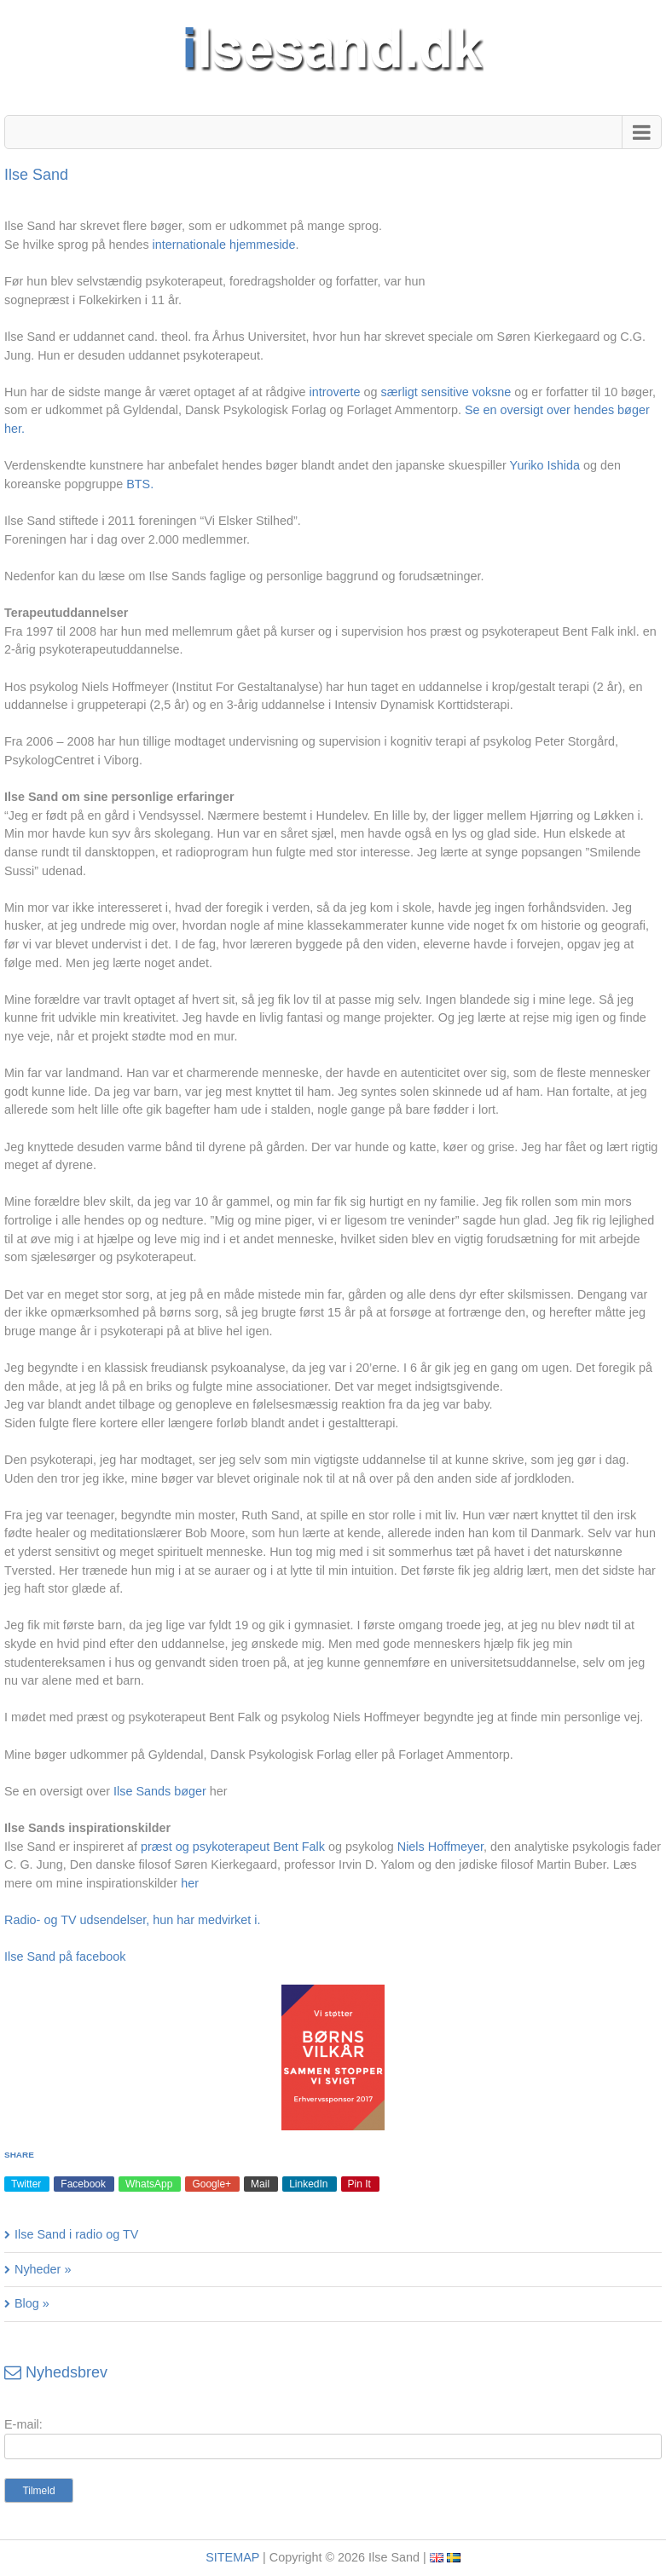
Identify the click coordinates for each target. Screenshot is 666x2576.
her (190, 1883)
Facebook (83, 2184)
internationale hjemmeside (224, 244)
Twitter (26, 2184)
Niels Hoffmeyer (440, 1846)
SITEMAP (232, 2557)
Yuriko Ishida (545, 465)
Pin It (359, 2184)
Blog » (31, 2303)
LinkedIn (308, 2184)
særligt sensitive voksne (446, 392)
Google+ (211, 2184)
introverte (335, 392)
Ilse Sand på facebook (64, 1956)
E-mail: (23, 2424)
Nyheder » (42, 2269)
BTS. (139, 484)
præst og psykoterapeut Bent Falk (233, 1846)
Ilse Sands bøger (159, 1791)
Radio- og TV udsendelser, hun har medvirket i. (132, 1920)
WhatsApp (148, 2184)
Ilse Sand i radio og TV (76, 2234)
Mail (260, 2184)
